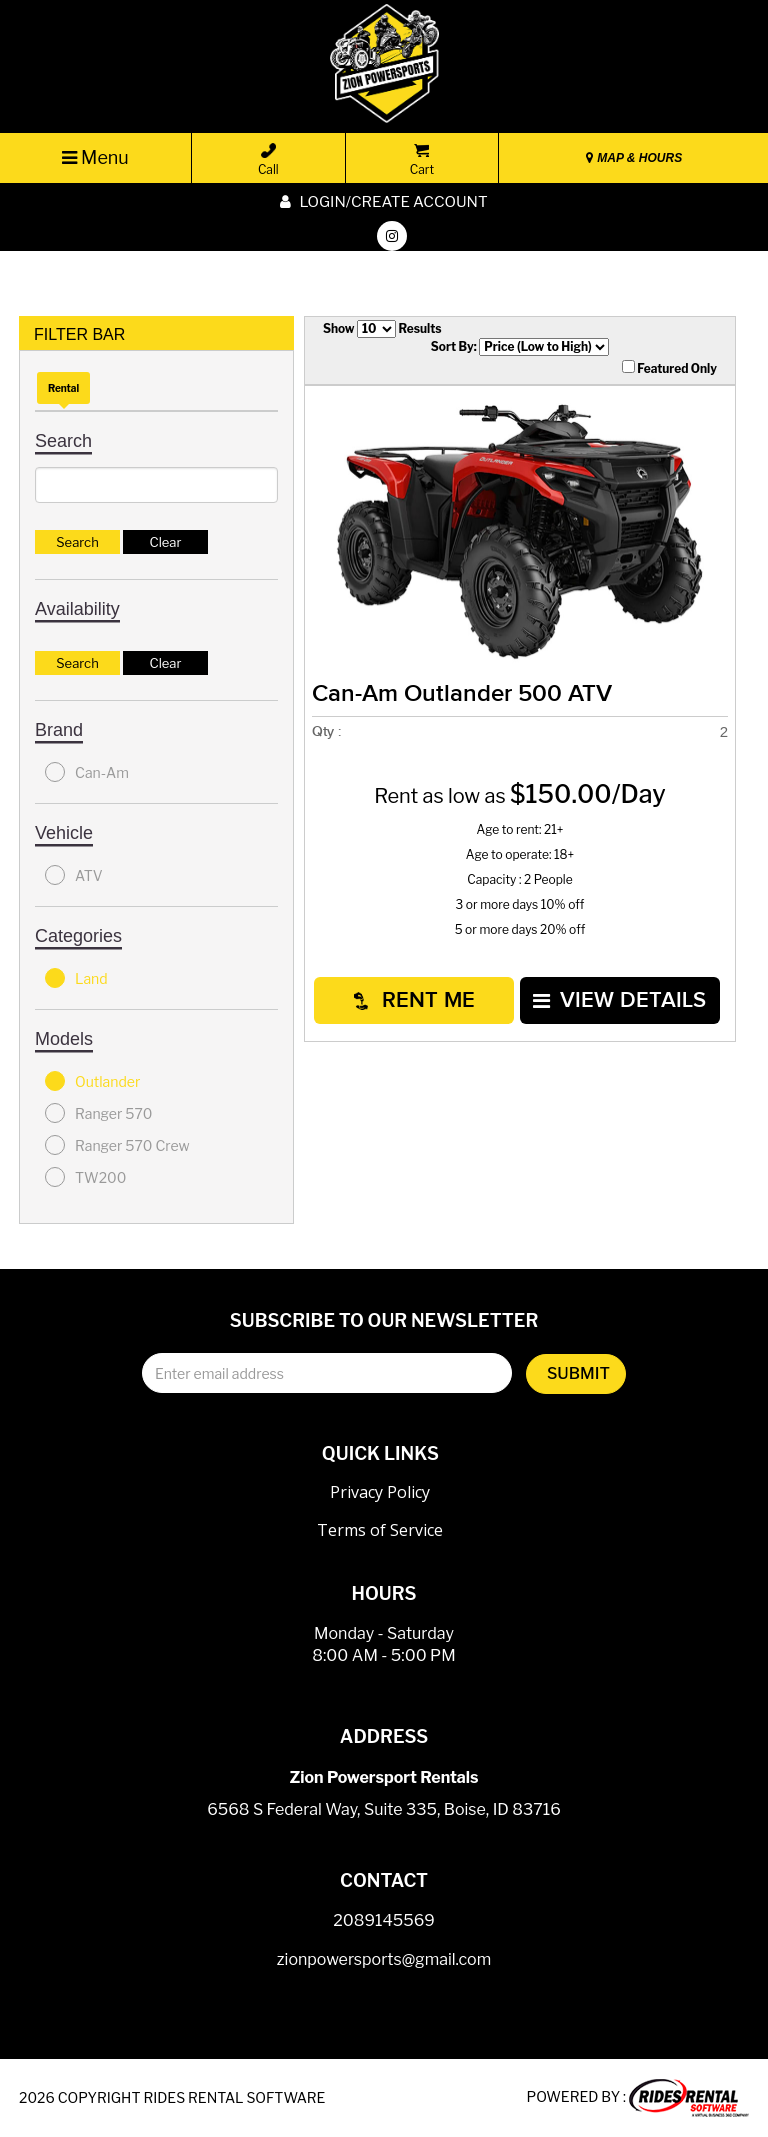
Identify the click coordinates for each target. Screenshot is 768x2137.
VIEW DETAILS (619, 1000)
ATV (74, 875)
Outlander (92, 1081)
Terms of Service (380, 1530)
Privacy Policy (380, 1492)
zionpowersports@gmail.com (384, 1959)
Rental (63, 388)
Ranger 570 (98, 1113)
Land (76, 978)
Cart (422, 160)
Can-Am (87, 772)
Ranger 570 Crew (117, 1145)
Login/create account (383, 202)
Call (268, 160)
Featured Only (669, 368)
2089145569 (384, 1920)
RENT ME (414, 1000)
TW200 (85, 1177)
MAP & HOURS (634, 158)
